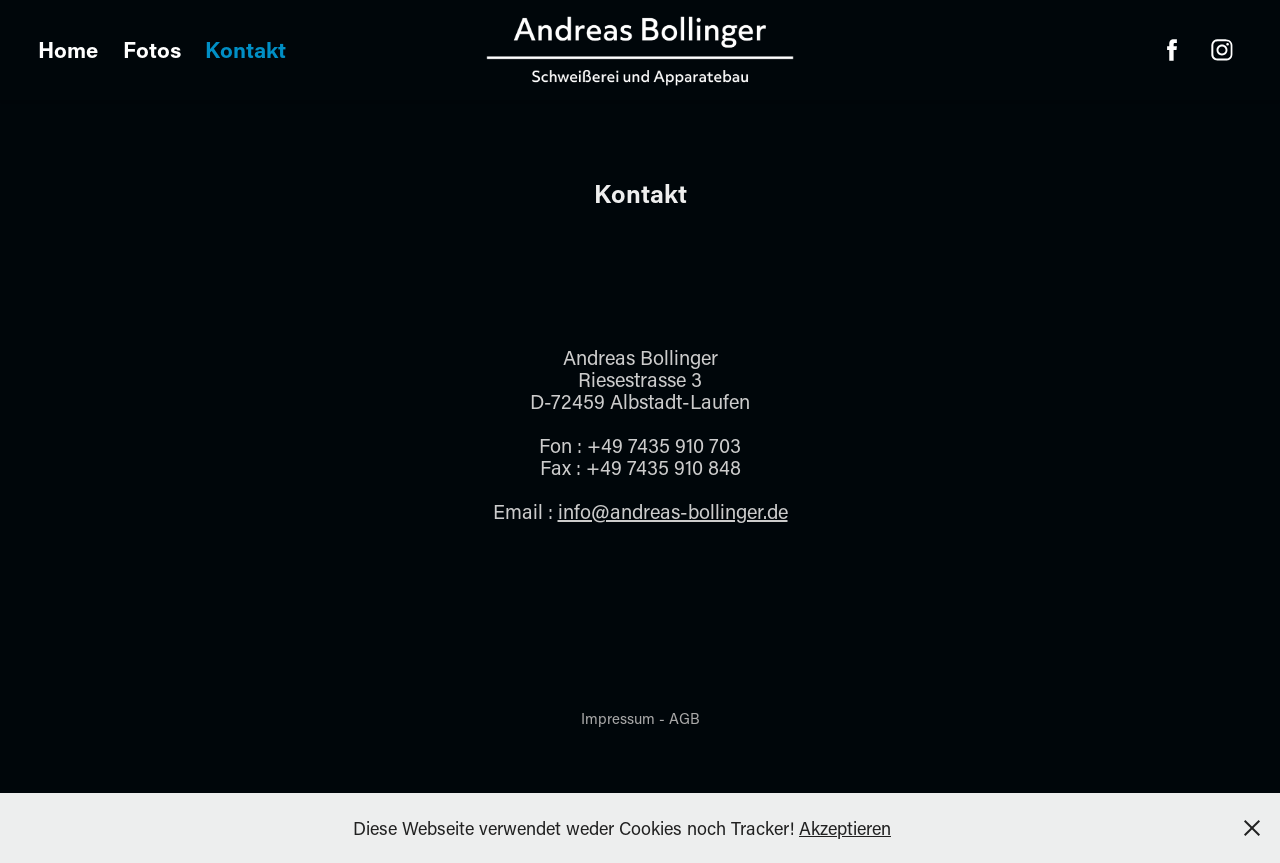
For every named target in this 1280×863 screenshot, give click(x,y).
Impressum (618, 718)
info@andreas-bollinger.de (673, 511)
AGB (684, 718)
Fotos (152, 49)
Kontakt (245, 49)
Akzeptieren (845, 828)
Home (68, 49)
